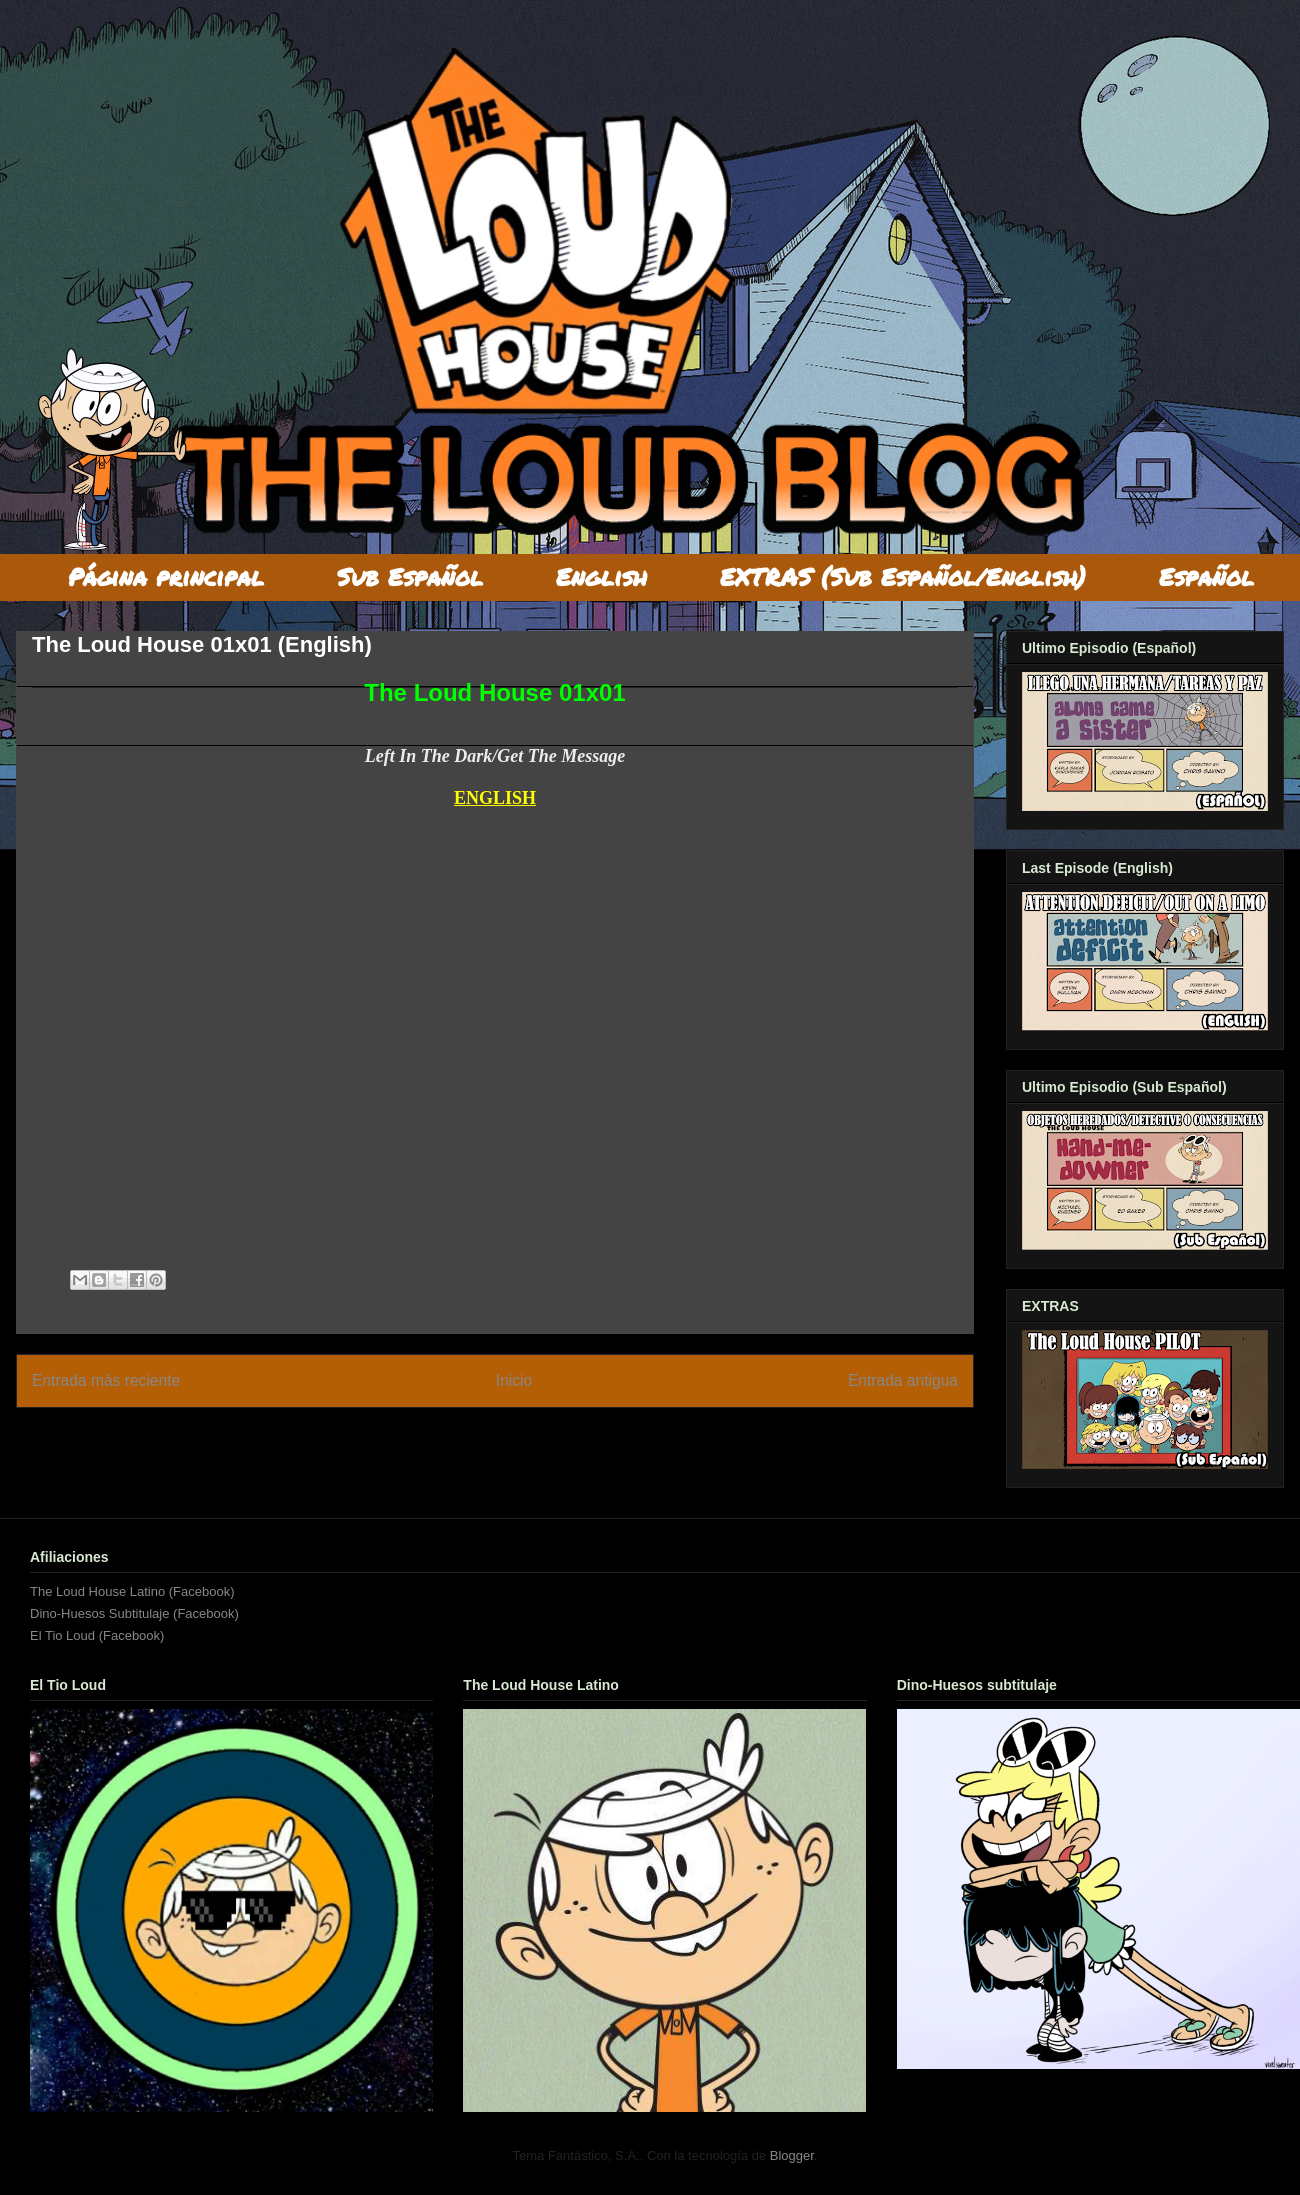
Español (1206, 576)
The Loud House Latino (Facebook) (132, 1591)
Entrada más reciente (106, 1380)
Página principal (166, 576)
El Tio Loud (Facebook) (97, 1635)
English (601, 576)
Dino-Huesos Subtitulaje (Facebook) (134, 1613)
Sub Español (410, 576)
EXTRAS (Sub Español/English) (903, 576)
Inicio (514, 1380)
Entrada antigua (903, 1380)
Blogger (792, 2155)
